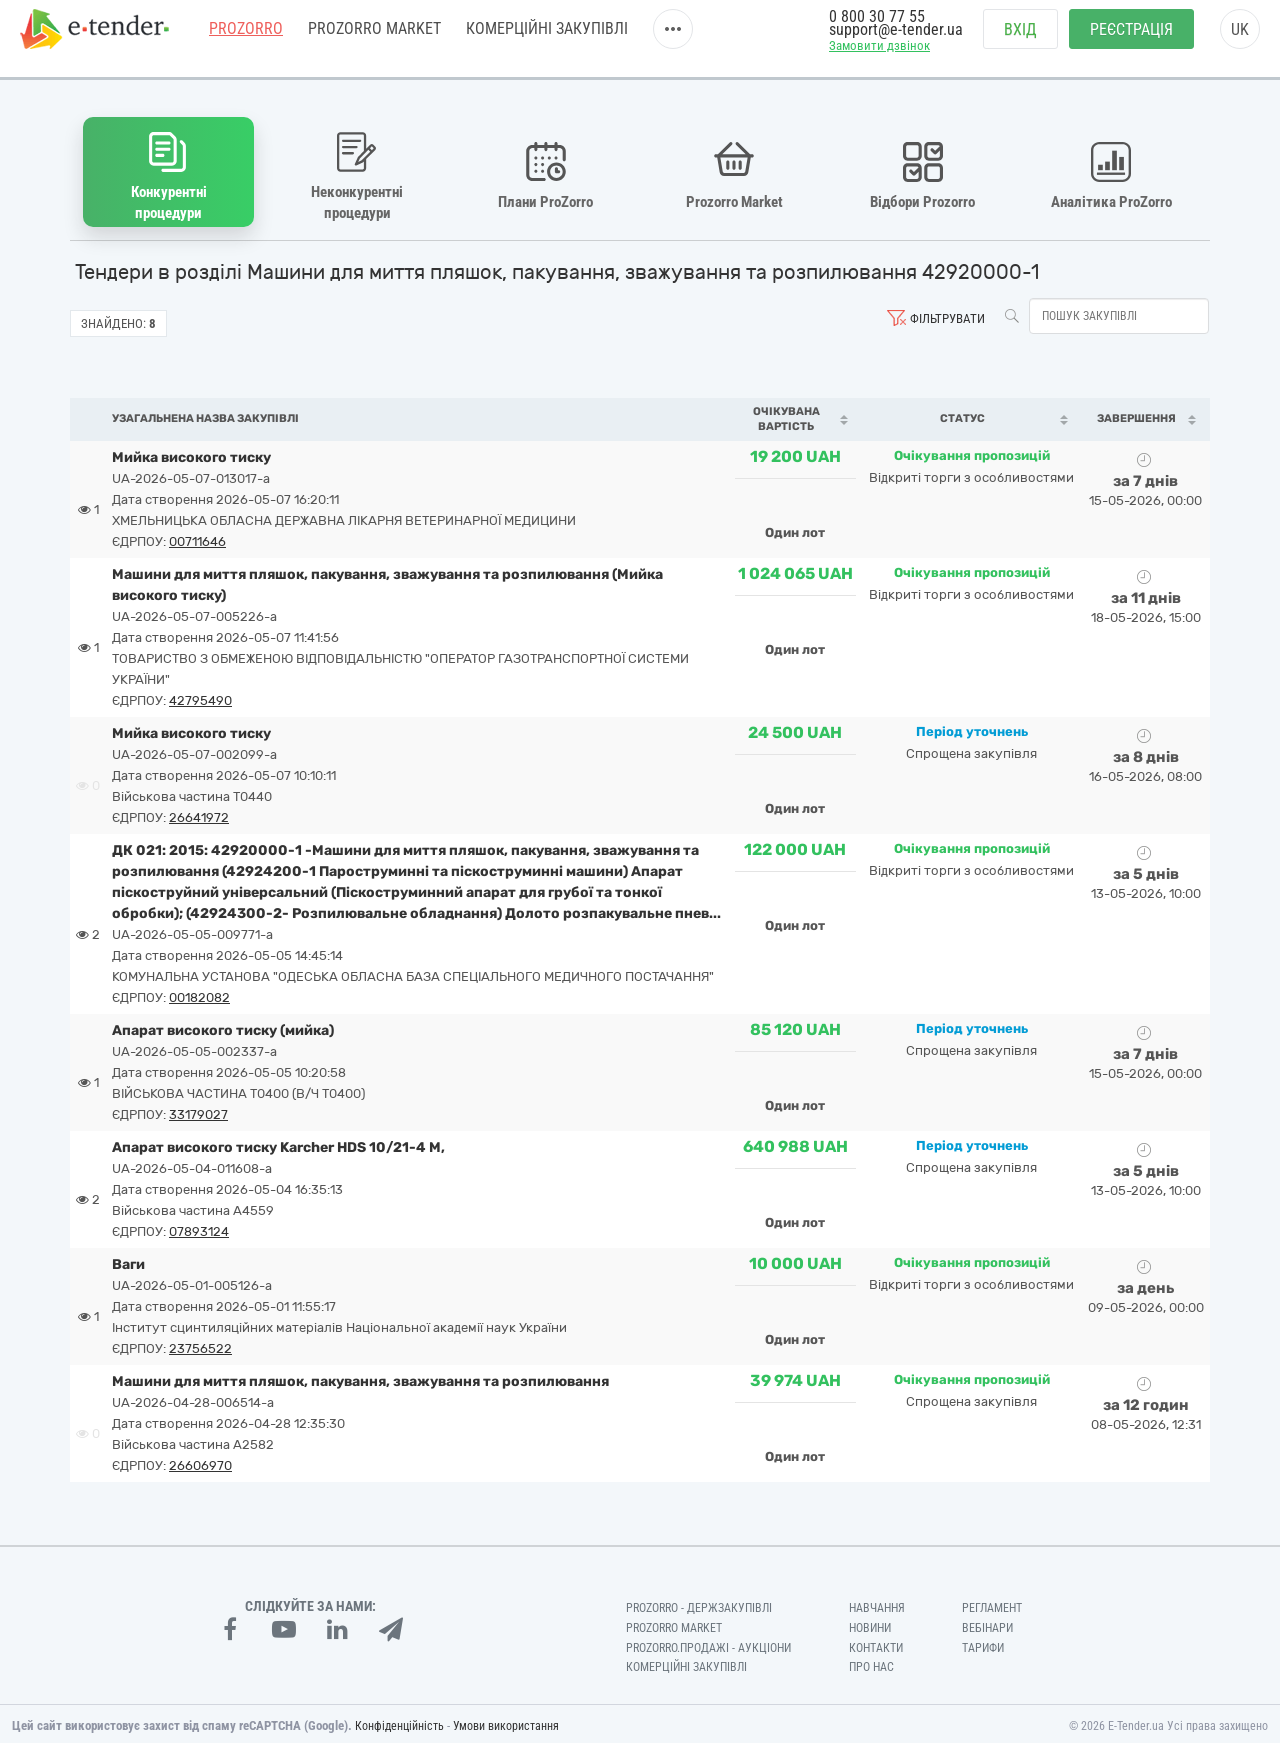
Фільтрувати (947, 313)
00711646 (197, 536)
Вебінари (987, 1623)
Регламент (992, 1603)
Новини (870, 1623)
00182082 (199, 992)
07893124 (199, 1226)
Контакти (876, 1643)
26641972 (199, 812)
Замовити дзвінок (879, 56)
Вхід (1020, 40)
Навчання (877, 1603)
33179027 (198, 1109)
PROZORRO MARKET (374, 39)
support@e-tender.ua (896, 40)
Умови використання (506, 1722)
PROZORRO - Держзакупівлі (699, 1603)
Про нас (871, 1663)
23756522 (200, 1343)
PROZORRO (246, 39)
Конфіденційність (399, 1722)
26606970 (200, 1460)
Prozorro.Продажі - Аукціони (708, 1643)
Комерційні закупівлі (547, 39)
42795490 (200, 695)
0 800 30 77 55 (877, 27)
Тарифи (983, 1643)
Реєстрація (1131, 40)
